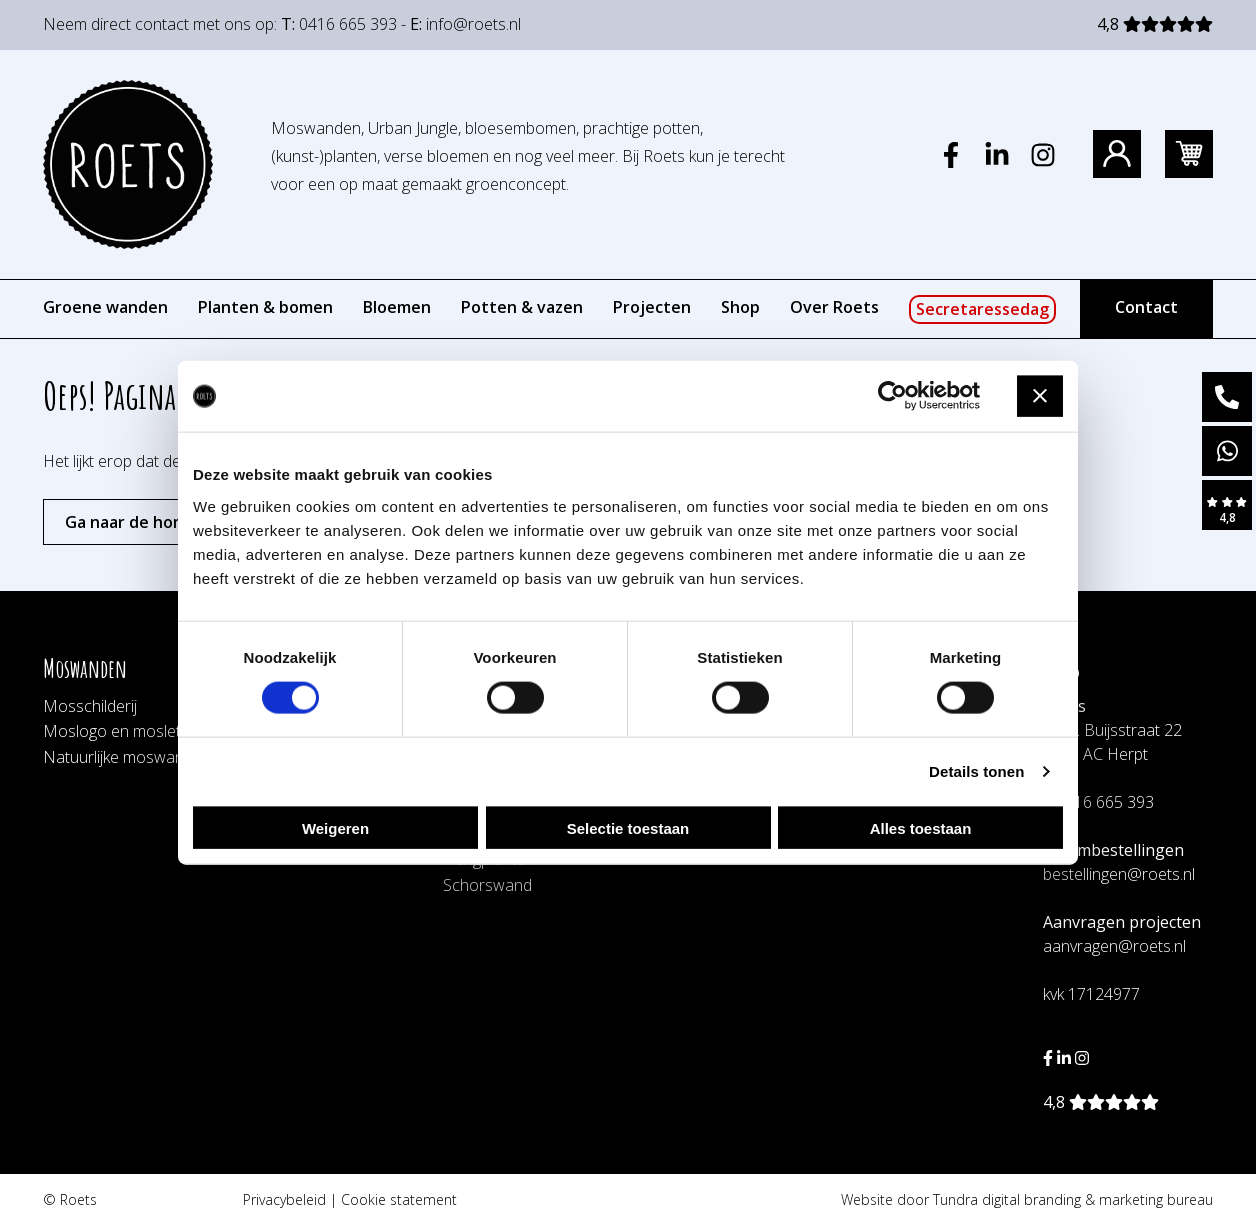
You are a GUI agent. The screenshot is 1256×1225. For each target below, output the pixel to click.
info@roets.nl (473, 24)
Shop (740, 307)
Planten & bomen (265, 307)
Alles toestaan (921, 827)
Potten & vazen (522, 307)
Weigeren (335, 827)
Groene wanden (105, 307)
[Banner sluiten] (1040, 396)
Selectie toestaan (628, 827)
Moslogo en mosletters (126, 731)
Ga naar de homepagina (157, 522)
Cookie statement (399, 1199)
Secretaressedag (982, 309)
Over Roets (834, 307)
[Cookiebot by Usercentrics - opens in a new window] (892, 396)
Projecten (652, 307)
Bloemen (397, 307)
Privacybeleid (284, 1199)
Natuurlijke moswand (118, 757)
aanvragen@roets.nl (1114, 946)
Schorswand (487, 885)
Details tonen (976, 771)
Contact (1146, 307)
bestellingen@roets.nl (1119, 874)
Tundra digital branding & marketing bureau (1073, 1199)
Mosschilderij (90, 706)
